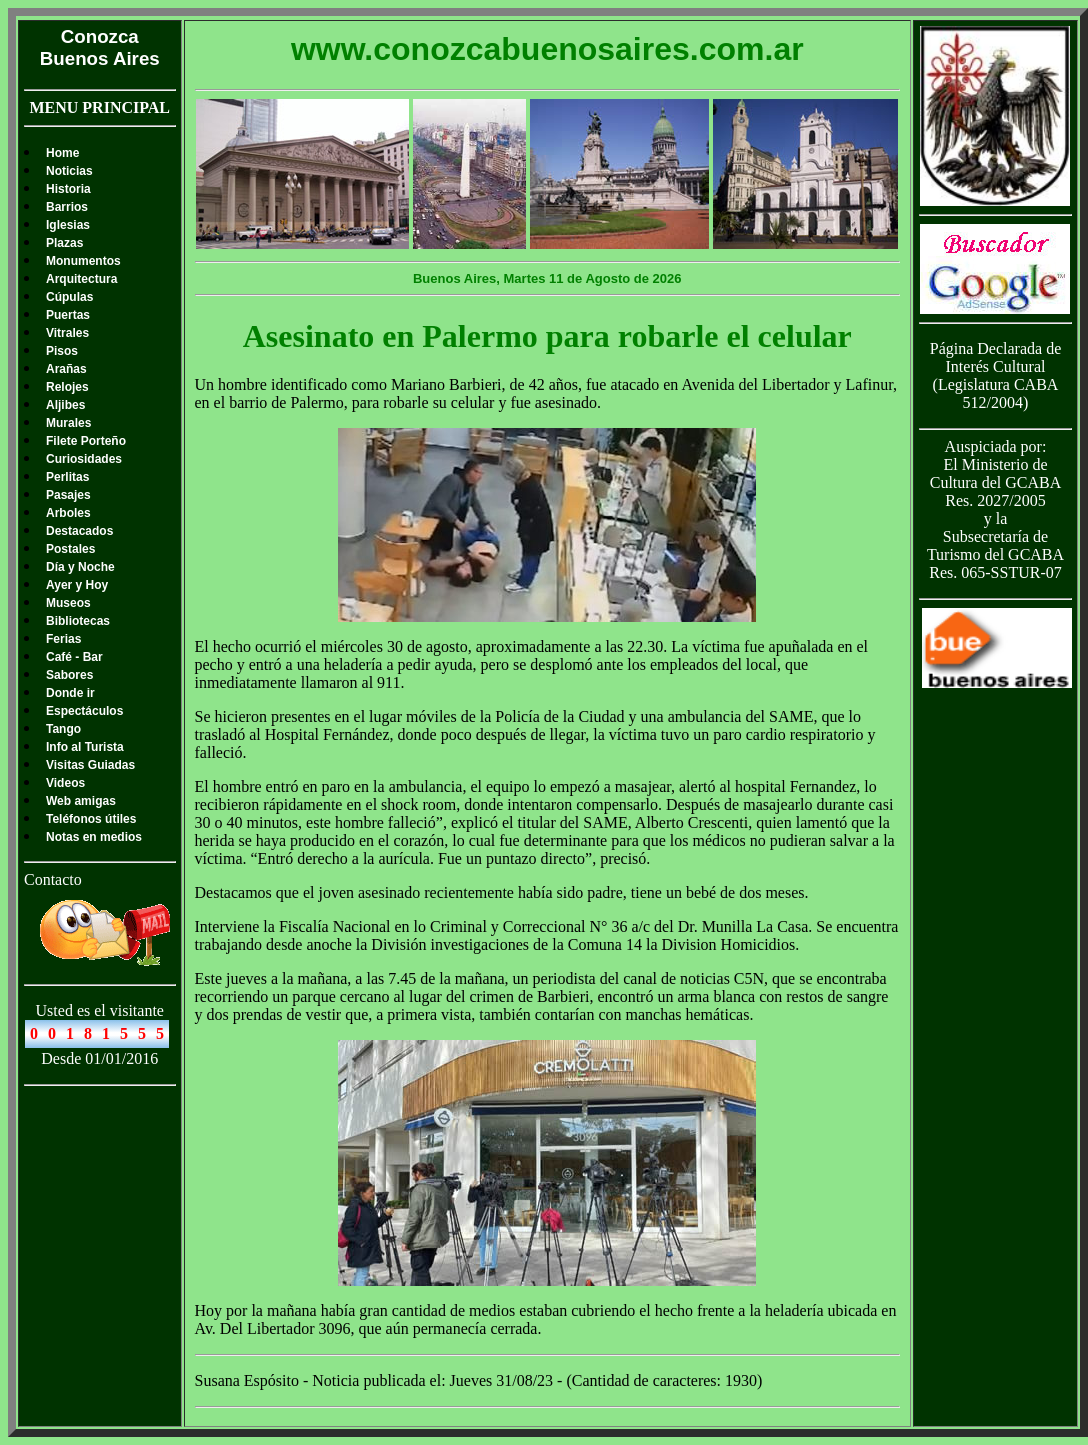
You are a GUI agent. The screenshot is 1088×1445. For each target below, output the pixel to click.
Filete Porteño (86, 441)
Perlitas (67, 477)
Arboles (68, 513)
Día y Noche (80, 567)
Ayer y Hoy (77, 585)
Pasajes (68, 495)
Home (62, 153)
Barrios (67, 207)
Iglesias (68, 225)
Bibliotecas (78, 621)
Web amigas (81, 801)
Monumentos (83, 261)
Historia (68, 189)
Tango (63, 729)
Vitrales (67, 333)
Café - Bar (74, 657)
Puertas (68, 315)
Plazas (64, 243)
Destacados (79, 531)
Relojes (67, 387)
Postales (70, 549)
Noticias (69, 171)
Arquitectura (81, 279)
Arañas (66, 369)
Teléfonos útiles (91, 819)
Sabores (69, 675)
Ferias (63, 639)
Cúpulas (69, 297)
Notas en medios (94, 837)
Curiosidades (84, 459)
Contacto (53, 879)
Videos (65, 783)
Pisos (62, 351)
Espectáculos (84, 711)
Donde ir (70, 693)
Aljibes (65, 405)
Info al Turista (85, 747)
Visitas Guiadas (90, 765)
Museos (68, 603)
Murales (68, 423)
